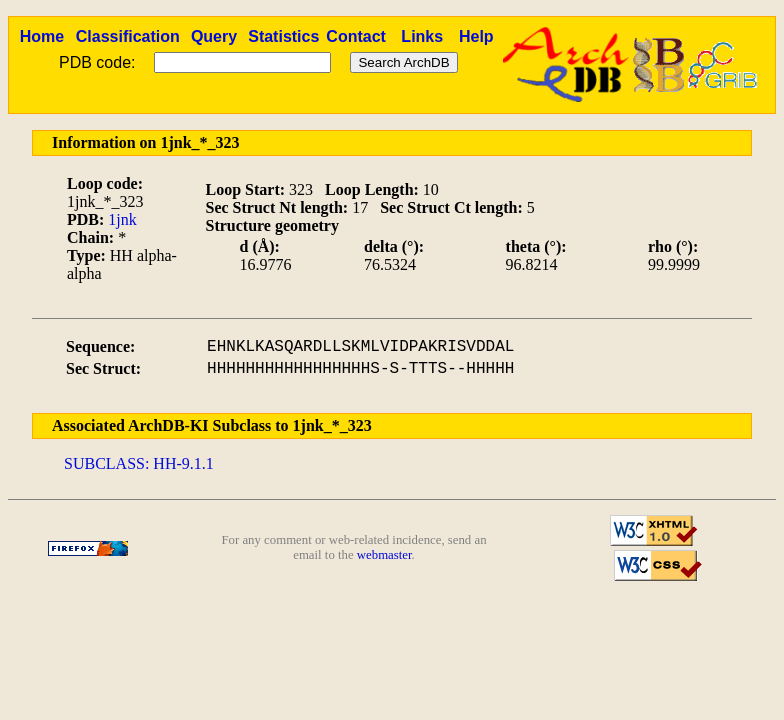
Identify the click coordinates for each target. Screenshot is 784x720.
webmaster (384, 555)
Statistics (283, 36)
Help (476, 36)
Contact (356, 36)
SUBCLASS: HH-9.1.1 (139, 463)
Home (42, 36)
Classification (128, 36)
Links (422, 36)
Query (214, 36)
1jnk (122, 219)
